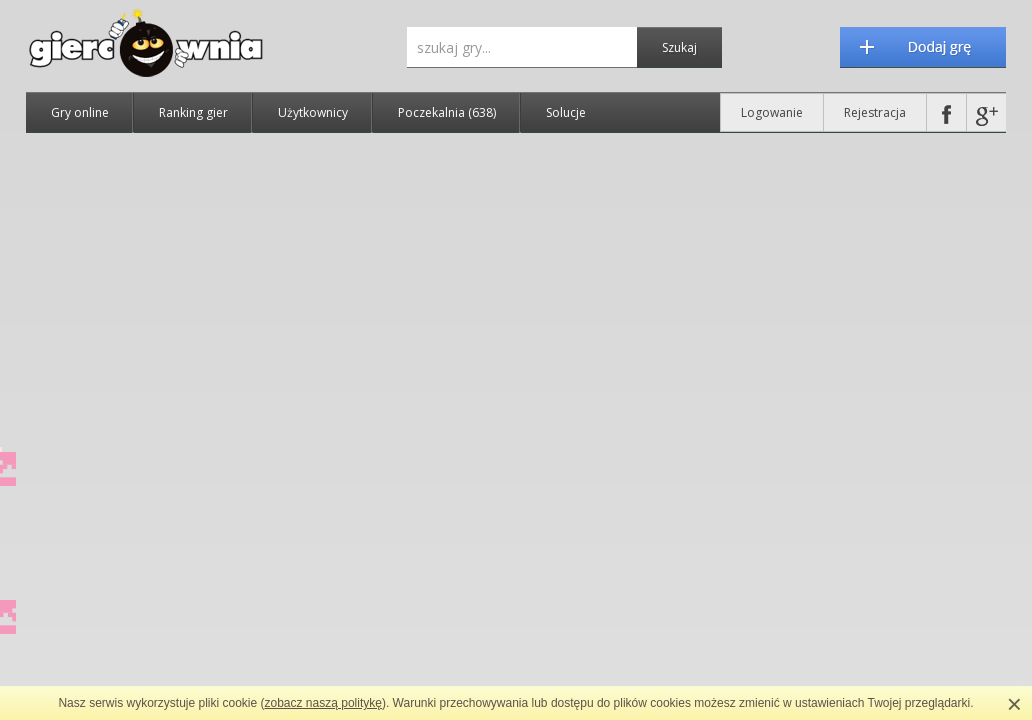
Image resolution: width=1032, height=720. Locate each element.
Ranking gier (193, 112)
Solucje (566, 112)
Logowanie (772, 112)
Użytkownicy (313, 112)
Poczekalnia (447, 112)
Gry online (80, 112)
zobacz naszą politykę (323, 703)
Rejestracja (875, 112)
